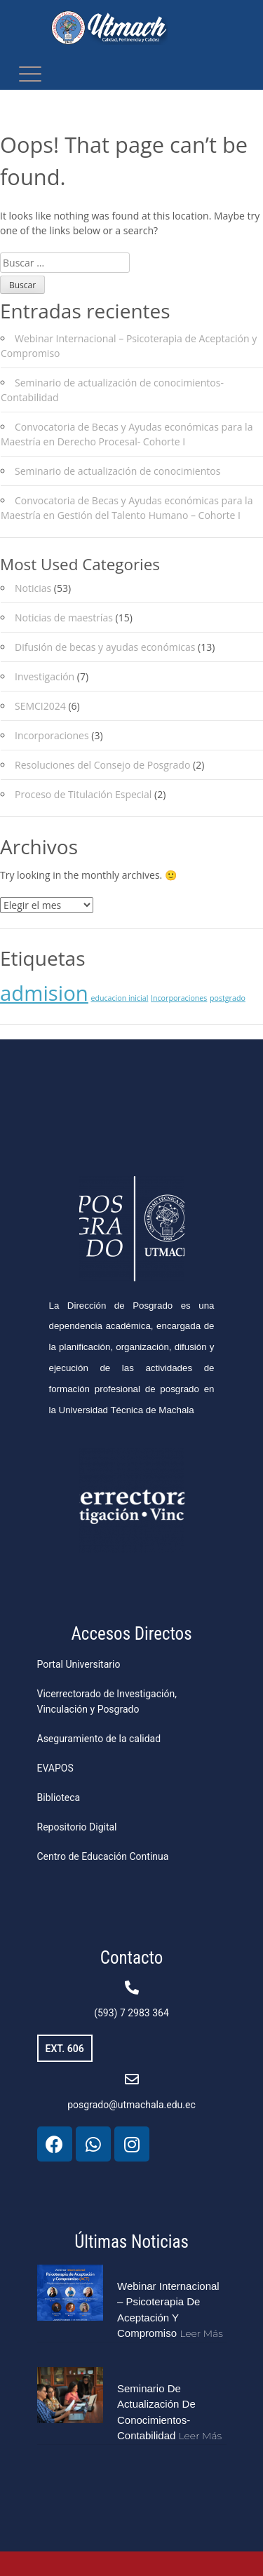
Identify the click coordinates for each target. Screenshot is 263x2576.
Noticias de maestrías (64, 617)
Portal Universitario (79, 1664)
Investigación (44, 676)
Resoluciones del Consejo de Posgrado (102, 764)
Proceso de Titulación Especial (83, 794)
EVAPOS (55, 1768)
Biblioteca (59, 1797)
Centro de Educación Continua (103, 1856)
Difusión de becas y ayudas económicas (105, 647)
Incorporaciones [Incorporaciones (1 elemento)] (179, 998)
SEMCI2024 (40, 706)
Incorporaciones (52, 735)
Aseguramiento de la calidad (99, 1738)
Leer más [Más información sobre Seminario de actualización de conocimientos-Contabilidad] (200, 2435)
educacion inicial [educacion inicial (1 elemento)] (119, 998)
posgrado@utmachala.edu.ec (131, 2104)
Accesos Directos (131, 1634)
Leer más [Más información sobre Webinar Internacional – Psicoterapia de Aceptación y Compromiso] (201, 2333)
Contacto (131, 1958)
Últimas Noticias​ (131, 2242)
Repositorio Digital (77, 1827)
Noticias (33, 588)
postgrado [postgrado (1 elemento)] (227, 998)
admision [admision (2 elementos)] (44, 993)
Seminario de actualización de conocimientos (117, 471)
